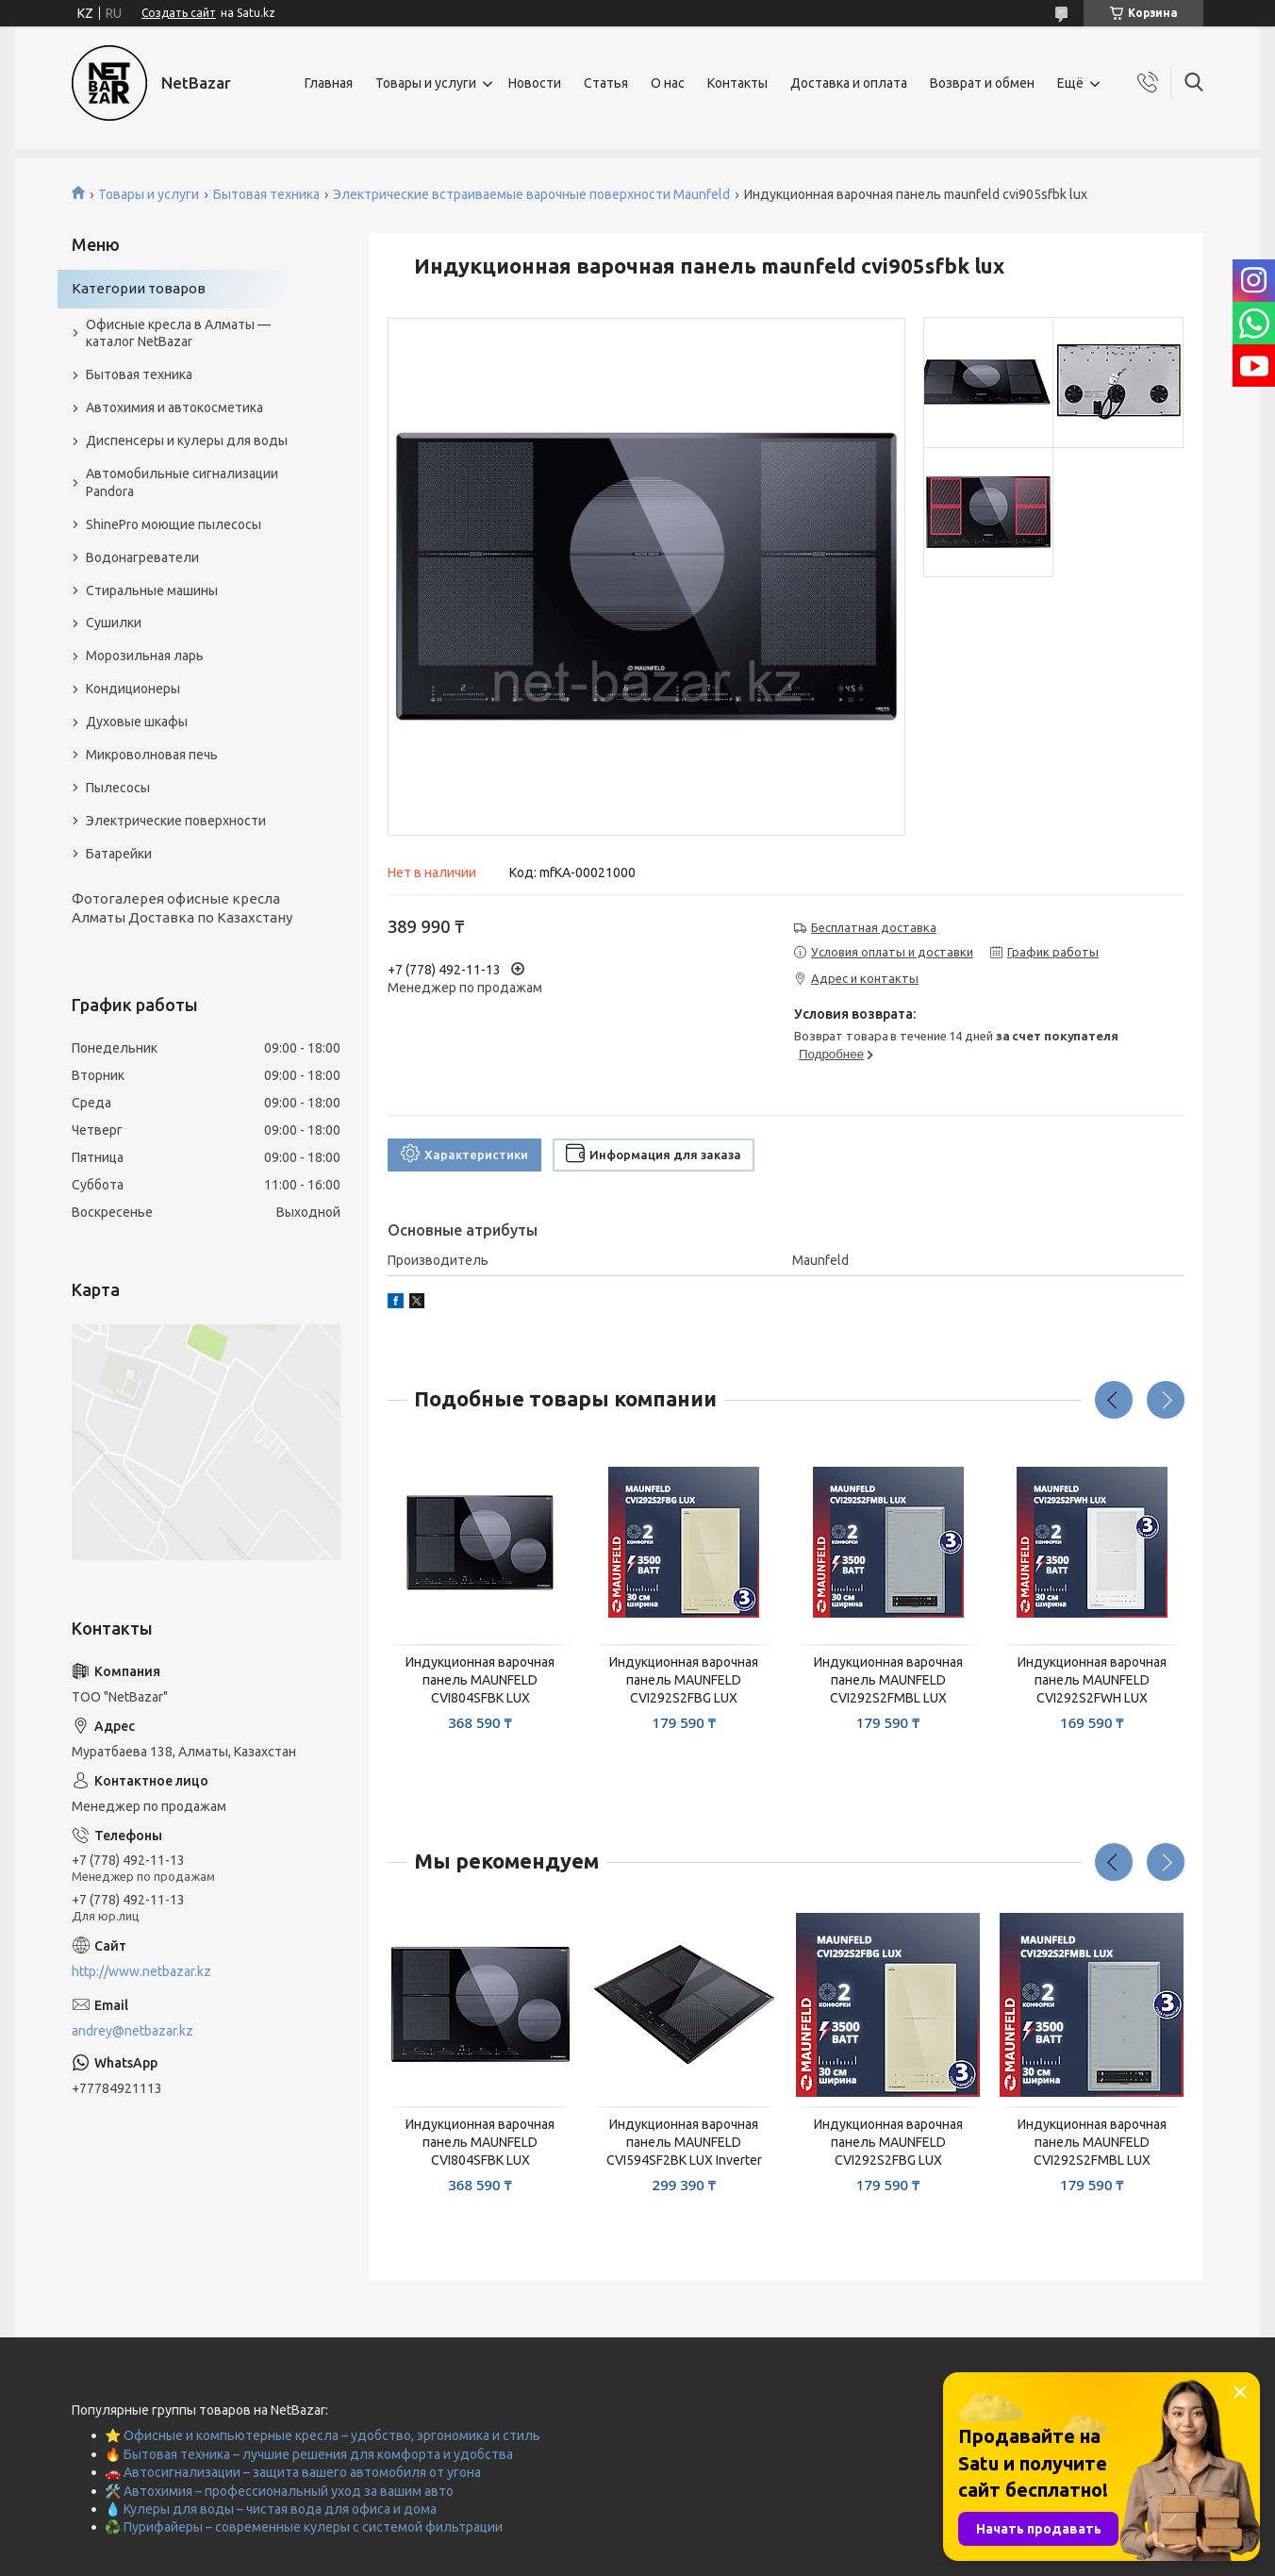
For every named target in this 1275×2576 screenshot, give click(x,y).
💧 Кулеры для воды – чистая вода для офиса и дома (271, 2509)
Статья (606, 83)
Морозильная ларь (145, 655)
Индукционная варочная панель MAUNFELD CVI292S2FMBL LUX (888, 1679)
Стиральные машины (152, 590)
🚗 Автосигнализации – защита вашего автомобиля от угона (293, 2472)
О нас (668, 83)
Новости (534, 83)
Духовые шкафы (137, 721)
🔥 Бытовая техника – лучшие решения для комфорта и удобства (309, 2454)
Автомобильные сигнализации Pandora (182, 482)
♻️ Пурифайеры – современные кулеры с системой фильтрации (304, 2526)
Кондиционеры (133, 688)
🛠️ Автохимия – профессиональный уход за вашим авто (279, 2491)
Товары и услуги (425, 83)
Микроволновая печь (152, 754)
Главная (329, 83)
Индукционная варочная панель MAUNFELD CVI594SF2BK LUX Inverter (684, 2142)
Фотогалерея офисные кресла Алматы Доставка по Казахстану (182, 907)
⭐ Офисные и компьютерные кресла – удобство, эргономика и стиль (322, 2435)
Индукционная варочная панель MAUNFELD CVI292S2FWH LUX (1092, 1679)
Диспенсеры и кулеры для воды (187, 440)
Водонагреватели (142, 557)
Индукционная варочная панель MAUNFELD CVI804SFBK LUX (480, 1679)
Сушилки (113, 622)
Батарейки (119, 853)
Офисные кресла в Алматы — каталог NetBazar (178, 333)
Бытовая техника (266, 194)
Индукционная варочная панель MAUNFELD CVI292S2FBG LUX (683, 1679)
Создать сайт (178, 13)
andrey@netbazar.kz (132, 2030)
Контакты (737, 83)
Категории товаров (139, 288)
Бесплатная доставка (873, 927)
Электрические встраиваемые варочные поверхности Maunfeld (531, 194)
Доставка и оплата (848, 83)
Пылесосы (118, 787)
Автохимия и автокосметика (174, 407)
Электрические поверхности (176, 820)
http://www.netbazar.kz (141, 1971)
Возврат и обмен (982, 83)
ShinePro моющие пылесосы (173, 524)
